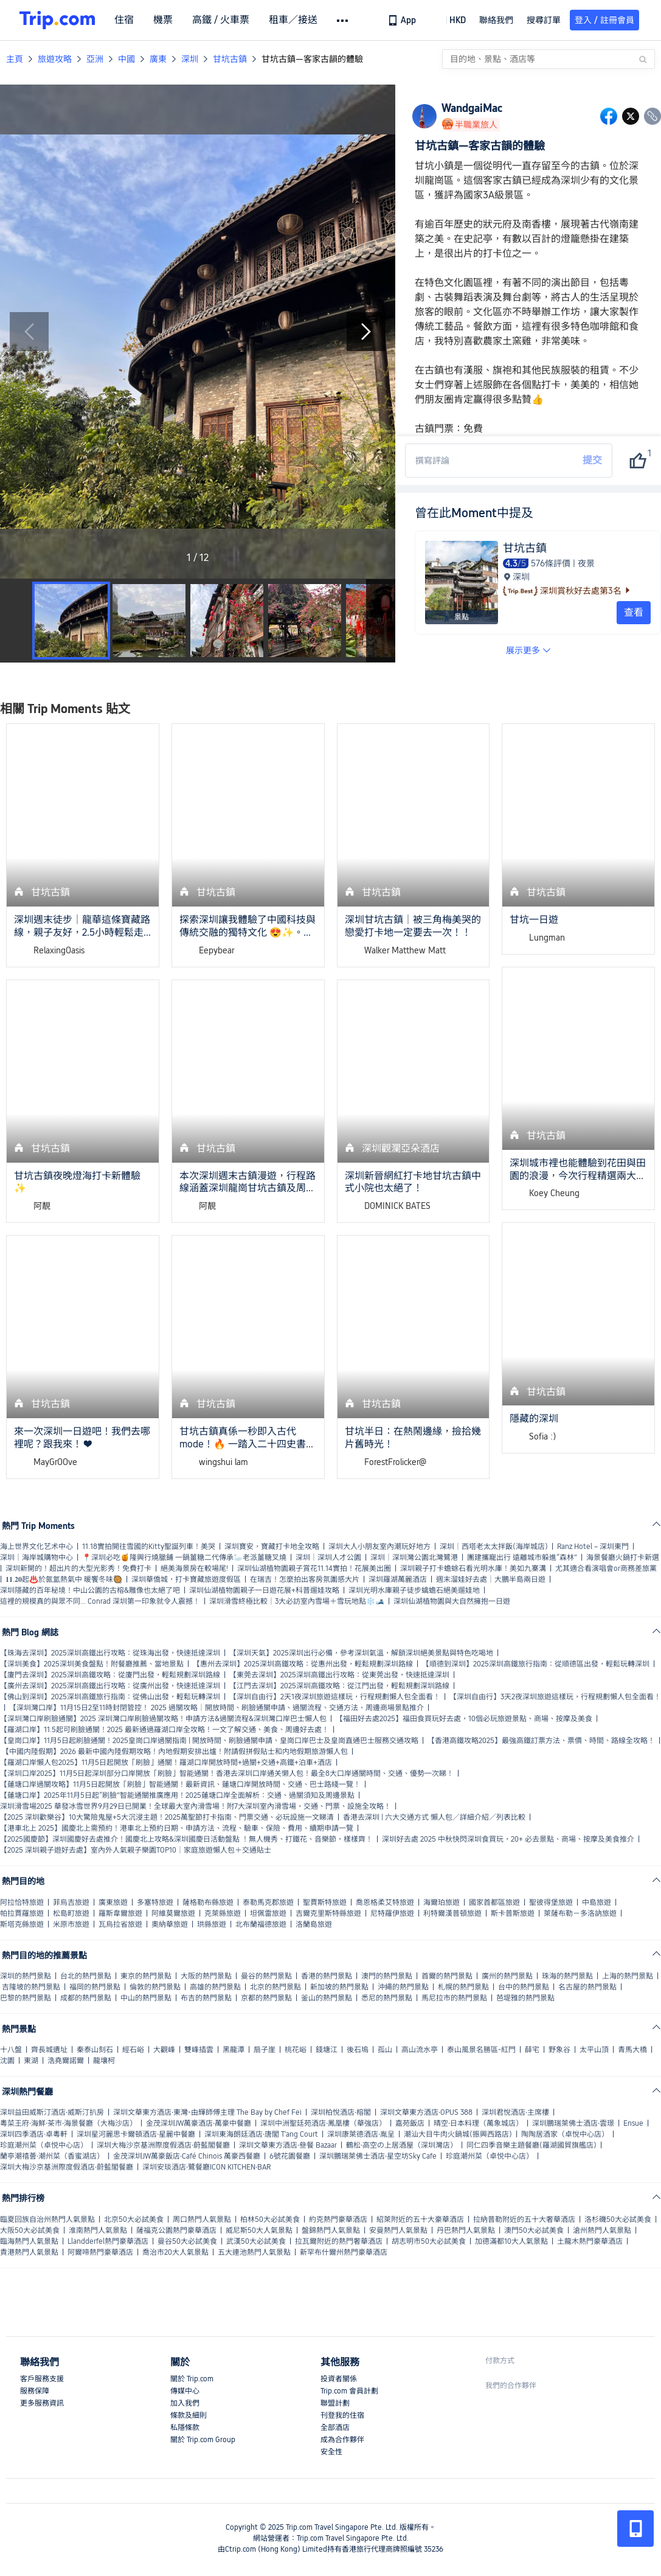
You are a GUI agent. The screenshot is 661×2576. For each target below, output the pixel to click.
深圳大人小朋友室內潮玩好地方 (379, 1546)
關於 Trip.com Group (202, 2439)
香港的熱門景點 (326, 1976)
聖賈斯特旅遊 (325, 1902)
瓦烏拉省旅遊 (120, 1924)
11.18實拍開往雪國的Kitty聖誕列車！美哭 (148, 1546)
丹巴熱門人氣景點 (466, 2230)
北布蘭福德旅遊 (260, 1924)
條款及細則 (188, 2415)
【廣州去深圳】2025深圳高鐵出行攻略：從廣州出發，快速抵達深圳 (110, 1686)
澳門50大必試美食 (534, 2230)
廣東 (158, 59)
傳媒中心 (184, 2391)
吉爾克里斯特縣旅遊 (328, 1913)
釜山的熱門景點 (326, 1998)
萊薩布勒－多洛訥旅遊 (580, 1913)
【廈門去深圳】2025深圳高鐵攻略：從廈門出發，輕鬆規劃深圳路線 (110, 1675)
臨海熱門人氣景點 (29, 2241)
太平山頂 (594, 2049)
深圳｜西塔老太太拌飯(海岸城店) (494, 1546)
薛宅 (532, 2049)
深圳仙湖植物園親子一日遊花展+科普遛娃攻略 (264, 1590)
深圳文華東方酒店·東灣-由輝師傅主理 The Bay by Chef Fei (207, 2112)
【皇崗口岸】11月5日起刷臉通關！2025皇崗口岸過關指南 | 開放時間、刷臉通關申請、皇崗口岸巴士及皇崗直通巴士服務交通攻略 (209, 1740)
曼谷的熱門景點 (266, 1976)
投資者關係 (338, 2379)
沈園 (7, 2060)
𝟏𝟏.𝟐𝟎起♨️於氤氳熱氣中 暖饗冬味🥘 (63, 1579)
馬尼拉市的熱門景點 (454, 1998)
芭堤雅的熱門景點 (525, 1998)
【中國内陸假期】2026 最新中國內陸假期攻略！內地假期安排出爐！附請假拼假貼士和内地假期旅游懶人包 (175, 1751)
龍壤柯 (104, 2060)
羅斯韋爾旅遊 (120, 1913)
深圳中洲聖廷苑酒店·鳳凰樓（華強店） (323, 2123)
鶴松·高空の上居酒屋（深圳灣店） (401, 2145)
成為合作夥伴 (342, 2439)
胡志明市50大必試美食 (429, 2241)
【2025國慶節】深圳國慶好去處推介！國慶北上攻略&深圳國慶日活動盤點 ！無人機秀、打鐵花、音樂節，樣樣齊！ (186, 1839)
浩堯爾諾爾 (65, 2060)
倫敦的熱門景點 (155, 1987)
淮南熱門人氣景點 (98, 2230)
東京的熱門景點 (145, 1976)
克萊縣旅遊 (222, 1913)
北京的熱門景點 (275, 1987)
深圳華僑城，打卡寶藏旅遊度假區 (186, 1579)
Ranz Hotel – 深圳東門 (593, 1546)
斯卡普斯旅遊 (513, 1913)
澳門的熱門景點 (386, 1976)
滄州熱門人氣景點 (602, 2230)
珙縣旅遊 (211, 1924)
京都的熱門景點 (266, 1998)
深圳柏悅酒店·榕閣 (341, 2112)
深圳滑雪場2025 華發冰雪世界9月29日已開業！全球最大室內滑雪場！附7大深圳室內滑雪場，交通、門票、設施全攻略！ (195, 1806)
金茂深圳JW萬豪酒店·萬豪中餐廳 (198, 2123)
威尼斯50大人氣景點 (259, 2230)
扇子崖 (264, 2049)
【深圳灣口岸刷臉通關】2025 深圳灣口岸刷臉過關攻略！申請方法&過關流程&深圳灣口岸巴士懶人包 (163, 1718)
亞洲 (94, 59)
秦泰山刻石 (95, 2049)
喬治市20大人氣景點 (175, 2252)
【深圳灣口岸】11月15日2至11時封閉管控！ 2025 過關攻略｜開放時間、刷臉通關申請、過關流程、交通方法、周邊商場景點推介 (216, 1708)
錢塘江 (326, 2049)
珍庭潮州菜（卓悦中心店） (44, 2145)
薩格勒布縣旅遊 (208, 1902)
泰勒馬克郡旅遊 (268, 1902)
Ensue (633, 2123)
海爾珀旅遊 (441, 1902)
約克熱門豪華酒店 (338, 2219)
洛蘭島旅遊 (314, 1924)
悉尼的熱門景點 (386, 1998)
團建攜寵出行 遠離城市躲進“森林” (522, 1557)
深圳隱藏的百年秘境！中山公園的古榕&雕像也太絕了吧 (90, 1590)
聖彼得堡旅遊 (551, 1902)
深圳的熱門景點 (25, 1976)
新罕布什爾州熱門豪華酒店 (343, 2252)
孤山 (385, 2049)
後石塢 (358, 2049)
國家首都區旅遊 (494, 1902)
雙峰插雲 (198, 2049)
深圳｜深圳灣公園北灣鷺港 (414, 1557)
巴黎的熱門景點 (25, 1998)
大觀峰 (164, 2049)
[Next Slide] (366, 331)
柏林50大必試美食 (270, 2219)
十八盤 (11, 2049)
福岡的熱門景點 (94, 1987)
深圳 (189, 59)
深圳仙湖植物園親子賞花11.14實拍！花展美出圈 (314, 1568)
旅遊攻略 (55, 59)
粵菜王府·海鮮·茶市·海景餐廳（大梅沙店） (68, 2123)
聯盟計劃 (335, 2403)
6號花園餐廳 (289, 2156)
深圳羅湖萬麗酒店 (398, 1579)
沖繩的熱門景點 (403, 1987)
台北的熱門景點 (85, 1976)
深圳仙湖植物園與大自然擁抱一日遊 (451, 1601)
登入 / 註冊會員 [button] (604, 20)
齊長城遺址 (49, 2049)
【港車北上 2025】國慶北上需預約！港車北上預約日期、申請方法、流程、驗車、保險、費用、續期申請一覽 (176, 1828)
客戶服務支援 (42, 2379)
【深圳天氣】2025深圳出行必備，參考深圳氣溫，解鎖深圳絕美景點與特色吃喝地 (361, 1653)
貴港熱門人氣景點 (29, 2252)
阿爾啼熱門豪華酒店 (100, 2252)
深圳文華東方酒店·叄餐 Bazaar (288, 2145)
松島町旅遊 (71, 1913)
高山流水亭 (419, 2049)
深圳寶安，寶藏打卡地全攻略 (271, 1546)
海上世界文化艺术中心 (36, 1546)
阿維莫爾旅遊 (173, 1913)
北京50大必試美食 (134, 2219)
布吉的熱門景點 (206, 1998)
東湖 (31, 2060)
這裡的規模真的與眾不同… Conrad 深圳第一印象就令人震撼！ (100, 1601)
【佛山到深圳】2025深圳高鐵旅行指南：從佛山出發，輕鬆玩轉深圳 (110, 1697)
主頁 (14, 59)
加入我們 (184, 2403)
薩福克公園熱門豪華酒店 (176, 2230)
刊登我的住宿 (342, 2415)
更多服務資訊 (42, 2403)
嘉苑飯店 (409, 2123)
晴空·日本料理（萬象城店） (478, 2123)
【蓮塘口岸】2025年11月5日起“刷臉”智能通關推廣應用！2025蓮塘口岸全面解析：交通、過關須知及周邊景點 (177, 1795)
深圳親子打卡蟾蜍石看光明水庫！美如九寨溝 (473, 1568)
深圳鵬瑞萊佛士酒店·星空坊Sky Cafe (378, 2156)
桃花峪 (295, 2049)
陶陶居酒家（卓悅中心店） (565, 2134)
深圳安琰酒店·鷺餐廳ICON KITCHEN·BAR (206, 2167)
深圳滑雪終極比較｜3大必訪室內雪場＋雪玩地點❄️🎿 (296, 1601)
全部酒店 (335, 2427)
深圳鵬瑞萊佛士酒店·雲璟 (573, 2123)
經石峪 (133, 2049)
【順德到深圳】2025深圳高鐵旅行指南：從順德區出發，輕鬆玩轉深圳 (535, 1664)
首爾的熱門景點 (446, 1976)
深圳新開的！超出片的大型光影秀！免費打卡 (78, 1568)
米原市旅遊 (71, 1924)
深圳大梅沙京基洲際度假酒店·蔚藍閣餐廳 (163, 2145)
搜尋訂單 (544, 20)
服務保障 (34, 2391)
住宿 (124, 20)
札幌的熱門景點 (463, 1987)
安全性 (331, 2452)
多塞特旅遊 (155, 1902)
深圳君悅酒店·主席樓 (515, 2112)
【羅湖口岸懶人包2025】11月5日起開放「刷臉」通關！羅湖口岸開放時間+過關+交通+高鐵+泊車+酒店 (166, 1762)
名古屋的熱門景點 (587, 1987)
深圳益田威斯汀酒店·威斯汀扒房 (52, 2112)
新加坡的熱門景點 (339, 1987)
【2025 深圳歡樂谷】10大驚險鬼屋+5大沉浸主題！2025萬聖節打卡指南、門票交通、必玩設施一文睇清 (167, 1817)
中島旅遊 (596, 1902)
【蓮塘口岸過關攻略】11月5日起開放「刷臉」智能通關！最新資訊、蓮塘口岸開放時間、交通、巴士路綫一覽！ (180, 1784)
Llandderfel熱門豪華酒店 (107, 2241)
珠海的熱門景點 (567, 1976)
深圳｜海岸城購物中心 (36, 1557)
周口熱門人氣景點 (202, 2219)
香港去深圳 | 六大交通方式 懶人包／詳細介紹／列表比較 (434, 1817)
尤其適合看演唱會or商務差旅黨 (606, 1568)
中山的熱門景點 (145, 1998)
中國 (126, 59)
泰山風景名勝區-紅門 (481, 2049)
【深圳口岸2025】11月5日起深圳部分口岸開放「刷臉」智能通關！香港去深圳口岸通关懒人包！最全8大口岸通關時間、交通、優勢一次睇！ (227, 1773)
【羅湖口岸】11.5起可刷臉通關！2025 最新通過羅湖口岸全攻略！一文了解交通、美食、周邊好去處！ (164, 1729)
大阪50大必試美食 (30, 2230)
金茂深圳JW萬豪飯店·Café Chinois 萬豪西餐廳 (186, 2156)
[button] (448, 20)
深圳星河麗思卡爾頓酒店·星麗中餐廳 (136, 2134)
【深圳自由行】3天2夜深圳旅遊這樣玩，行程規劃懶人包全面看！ (555, 1697)
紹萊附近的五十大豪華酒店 (420, 2219)
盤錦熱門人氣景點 (331, 2230)
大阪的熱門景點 (206, 1976)
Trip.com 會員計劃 (349, 2391)
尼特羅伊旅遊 (392, 1913)
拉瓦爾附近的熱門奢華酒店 (338, 2241)
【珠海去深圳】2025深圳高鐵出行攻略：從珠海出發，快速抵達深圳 (110, 1653)
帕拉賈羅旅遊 (22, 1913)
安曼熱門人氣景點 (398, 2230)
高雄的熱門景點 (215, 1987)
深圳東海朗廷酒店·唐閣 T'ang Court (261, 2134)
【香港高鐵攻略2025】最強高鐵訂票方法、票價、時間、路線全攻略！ (541, 1740)
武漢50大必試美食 (256, 2241)
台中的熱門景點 (523, 1987)
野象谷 (559, 2049)
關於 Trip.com (191, 2379)
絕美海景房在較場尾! (194, 1568)
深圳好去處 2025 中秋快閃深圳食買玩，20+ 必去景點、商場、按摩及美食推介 (508, 1839)
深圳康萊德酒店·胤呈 (361, 2134)
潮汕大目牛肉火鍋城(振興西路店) (458, 2134)
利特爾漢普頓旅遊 (452, 1913)
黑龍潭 (233, 2049)
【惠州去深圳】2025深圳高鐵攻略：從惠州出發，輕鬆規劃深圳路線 (303, 1664)
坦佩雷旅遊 (268, 1913)
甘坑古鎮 (230, 59)
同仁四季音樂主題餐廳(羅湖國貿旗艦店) (531, 2145)
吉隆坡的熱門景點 (31, 1987)
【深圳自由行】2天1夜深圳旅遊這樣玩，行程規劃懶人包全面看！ (334, 1697)
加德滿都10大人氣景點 (511, 2241)
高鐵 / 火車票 (220, 20)
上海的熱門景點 (627, 1976)
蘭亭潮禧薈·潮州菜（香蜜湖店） (52, 2156)
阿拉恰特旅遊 (22, 1902)
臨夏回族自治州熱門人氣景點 (47, 2219)
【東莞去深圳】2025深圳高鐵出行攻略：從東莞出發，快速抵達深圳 (339, 1675)
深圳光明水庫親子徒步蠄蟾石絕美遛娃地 (414, 1590)
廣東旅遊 (113, 1902)
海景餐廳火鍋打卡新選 (622, 1557)
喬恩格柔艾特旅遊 (385, 1902)
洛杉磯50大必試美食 (617, 2219)
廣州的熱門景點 (507, 1976)
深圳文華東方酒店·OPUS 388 (426, 2112)
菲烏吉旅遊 (71, 1902)
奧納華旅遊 (169, 1924)
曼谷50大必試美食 (187, 2241)
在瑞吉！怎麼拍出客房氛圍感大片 (304, 1579)
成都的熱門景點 (85, 1998)
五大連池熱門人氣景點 (254, 2252)
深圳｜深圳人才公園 (328, 1557)
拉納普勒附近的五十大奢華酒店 (524, 2219)
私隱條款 (184, 2427)
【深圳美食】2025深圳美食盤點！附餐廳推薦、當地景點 (92, 1664)
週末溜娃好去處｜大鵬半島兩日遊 (490, 1579)
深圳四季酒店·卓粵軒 (33, 2134)
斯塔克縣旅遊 (22, 1924)
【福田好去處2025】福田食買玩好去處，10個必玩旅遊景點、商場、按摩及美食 (464, 1718)
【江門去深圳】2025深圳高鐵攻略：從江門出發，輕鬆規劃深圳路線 (339, 1686)
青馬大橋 (632, 2049)
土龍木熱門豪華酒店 (590, 2241)
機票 (163, 20)
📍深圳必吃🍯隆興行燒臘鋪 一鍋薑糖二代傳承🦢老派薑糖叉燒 (184, 1557)
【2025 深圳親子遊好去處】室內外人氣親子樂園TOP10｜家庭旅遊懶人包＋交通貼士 (135, 1850)
